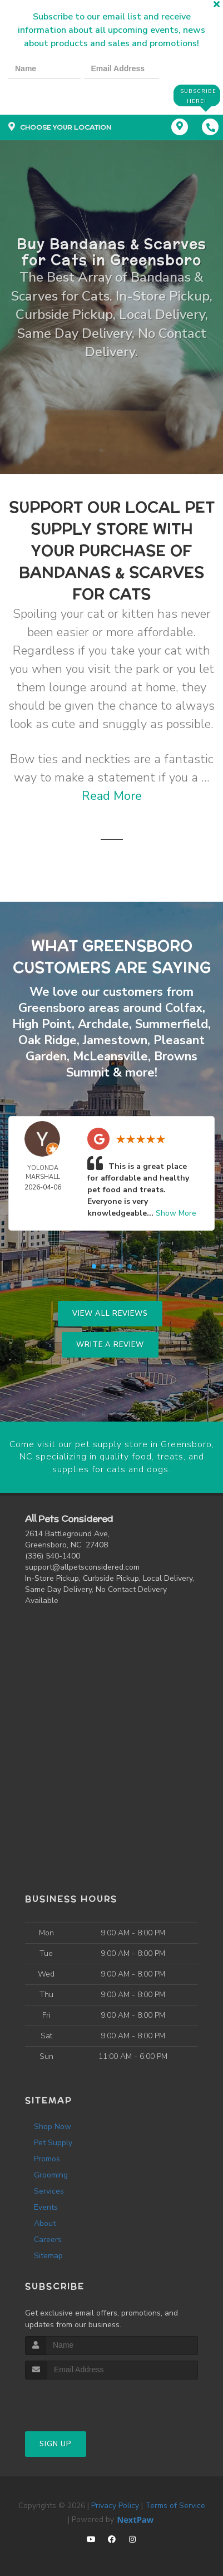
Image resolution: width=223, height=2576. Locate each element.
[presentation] (46, 95)
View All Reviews (110, 1312)
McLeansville (110, 1056)
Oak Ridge (47, 1040)
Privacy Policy (115, 2503)
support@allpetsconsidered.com (82, 1565)
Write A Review (110, 1344)
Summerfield (171, 1024)
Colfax (183, 1008)
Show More (176, 1212)
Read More (112, 796)
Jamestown (115, 1040)
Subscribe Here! (197, 95)
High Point (42, 1024)
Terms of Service (175, 2503)
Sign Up (55, 2442)
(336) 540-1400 (52, 1554)
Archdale (103, 1024)
